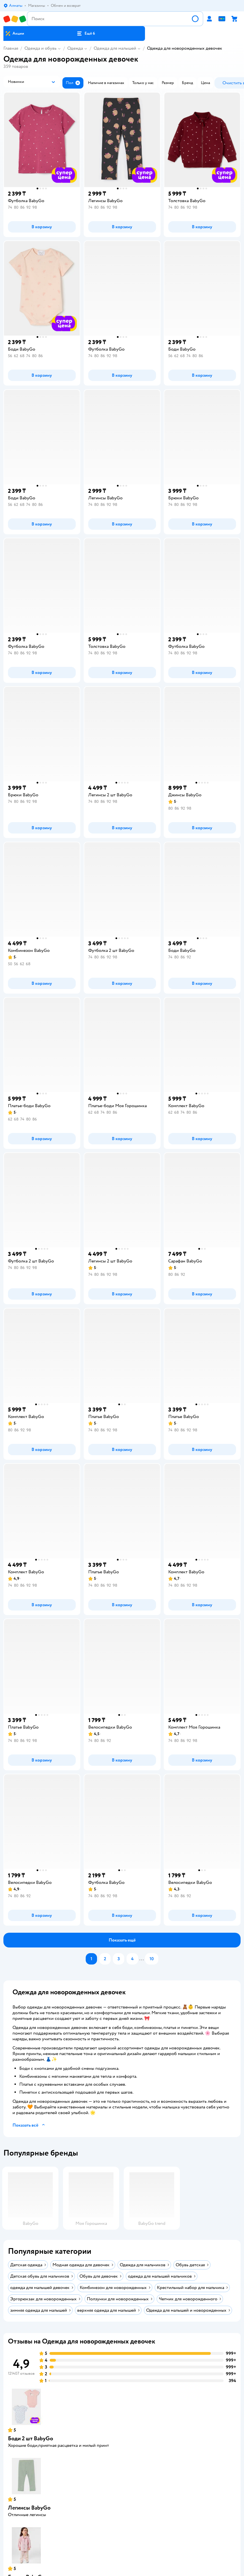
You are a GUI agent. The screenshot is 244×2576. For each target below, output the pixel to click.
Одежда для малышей (115, 48)
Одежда (75, 48)
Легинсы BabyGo (29, 2507)
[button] (85, 33)
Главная (10, 48)
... (141, 1959)
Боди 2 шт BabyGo (30, 2438)
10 (152, 1959)
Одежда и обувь (40, 48)
